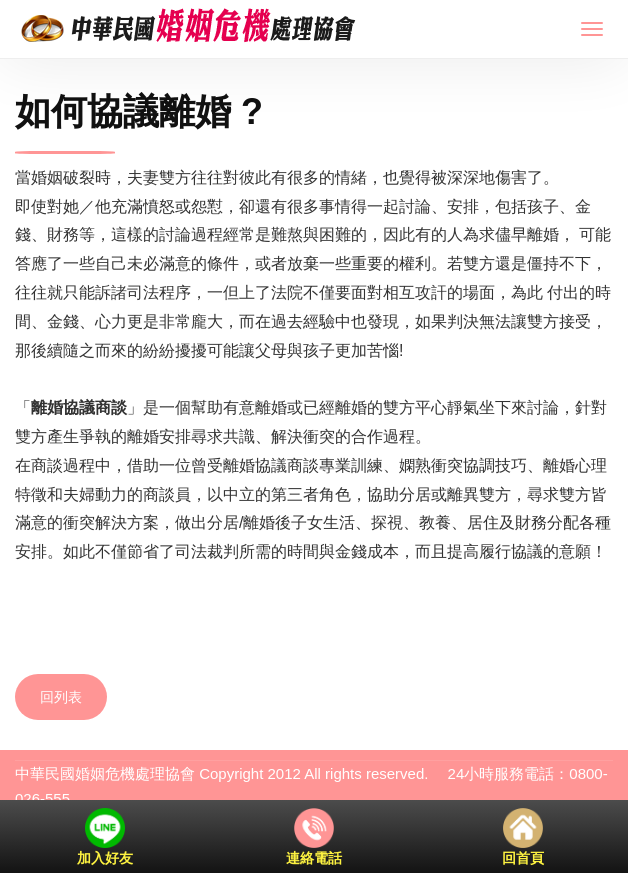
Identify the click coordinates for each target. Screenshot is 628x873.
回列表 (61, 697)
